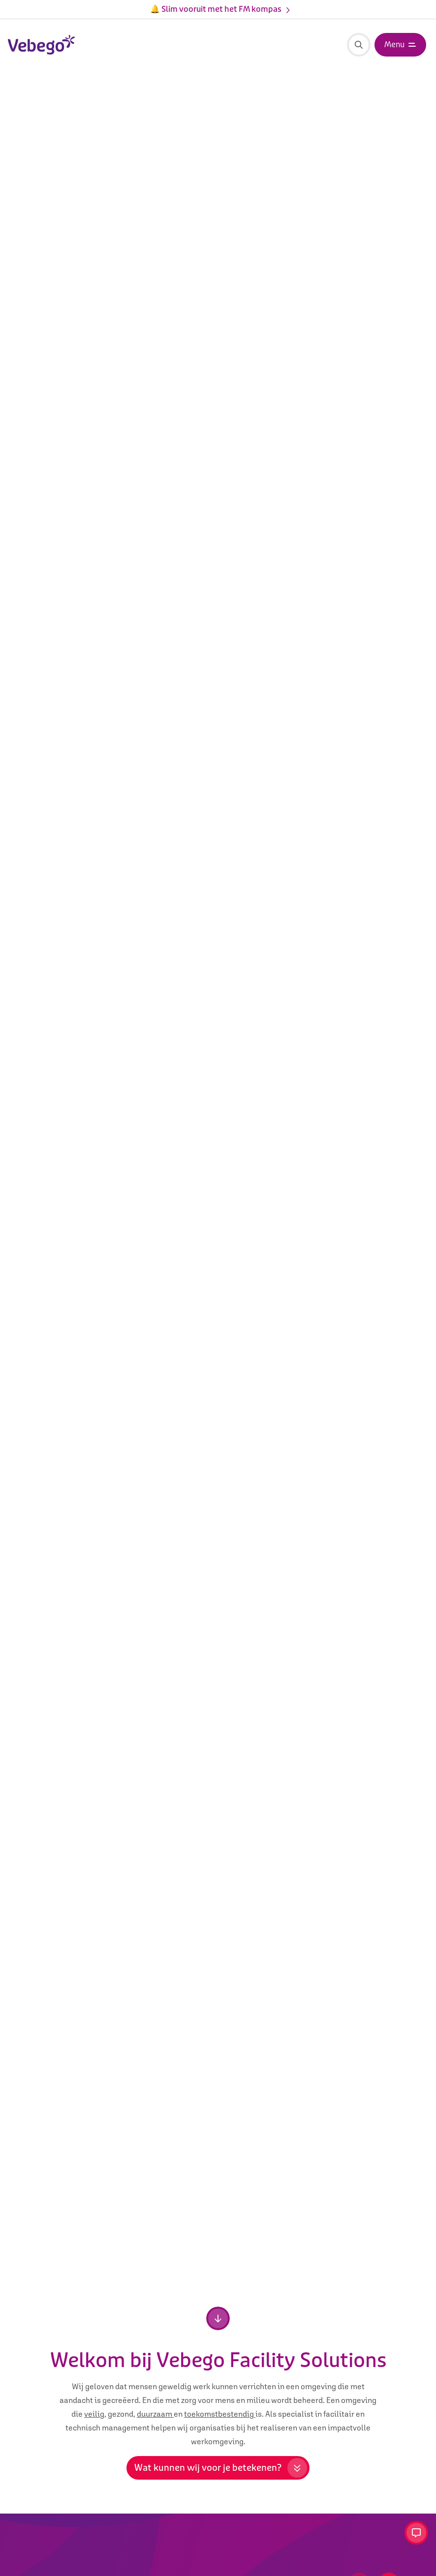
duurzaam (155, 2413)
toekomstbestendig (219, 2413)
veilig (94, 2413)
